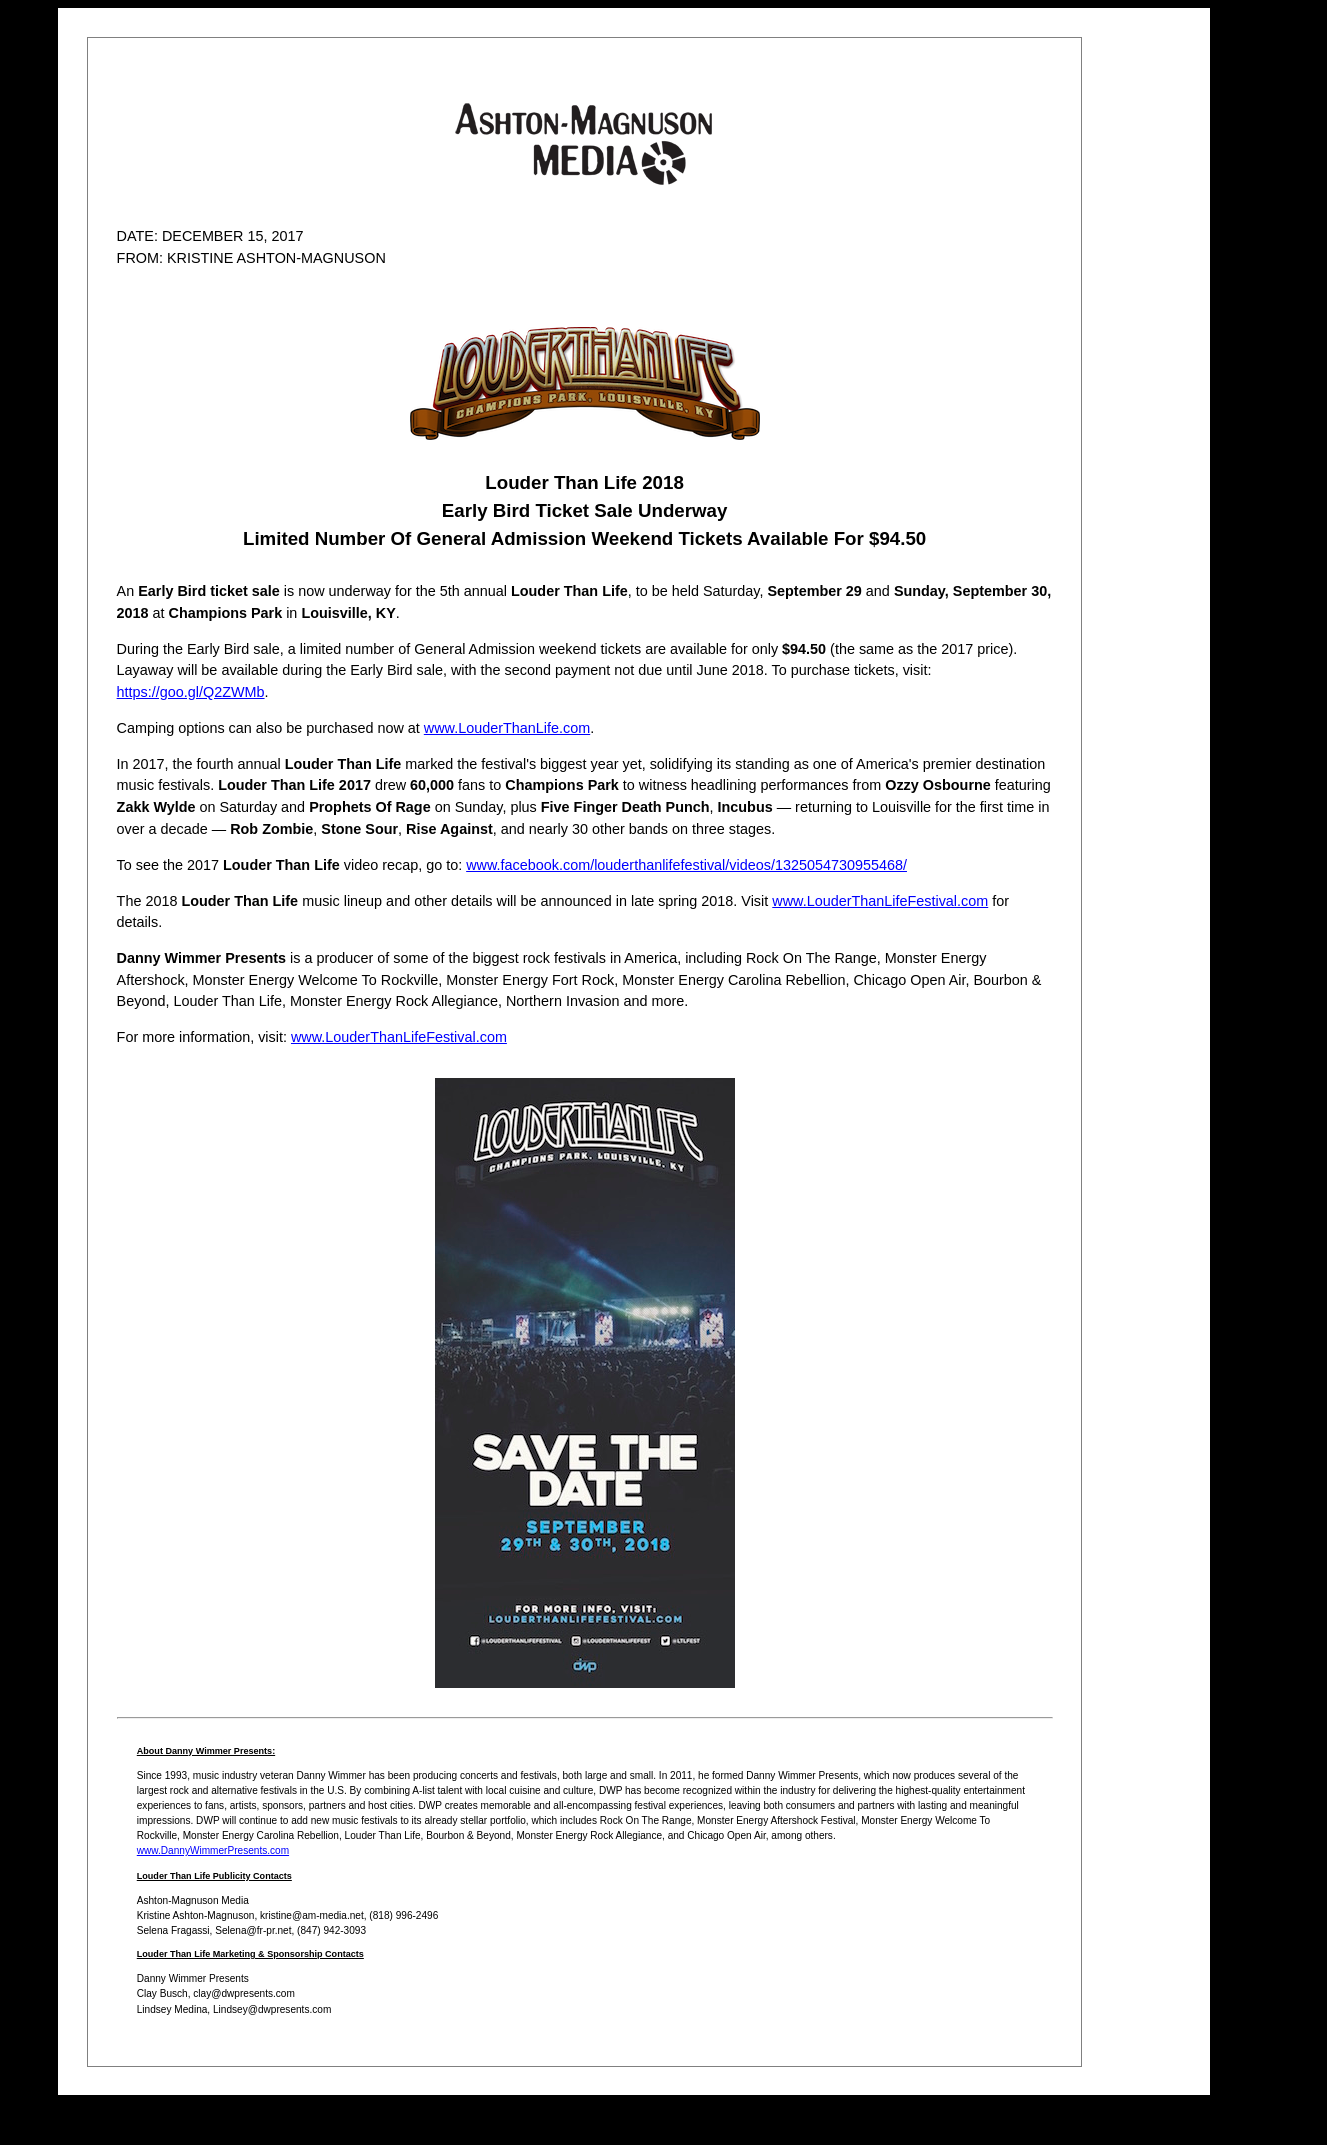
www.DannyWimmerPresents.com (213, 1850)
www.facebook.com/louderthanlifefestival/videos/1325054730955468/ (686, 865)
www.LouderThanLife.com (507, 728)
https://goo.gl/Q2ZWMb (191, 692)
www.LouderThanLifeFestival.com (880, 901)
